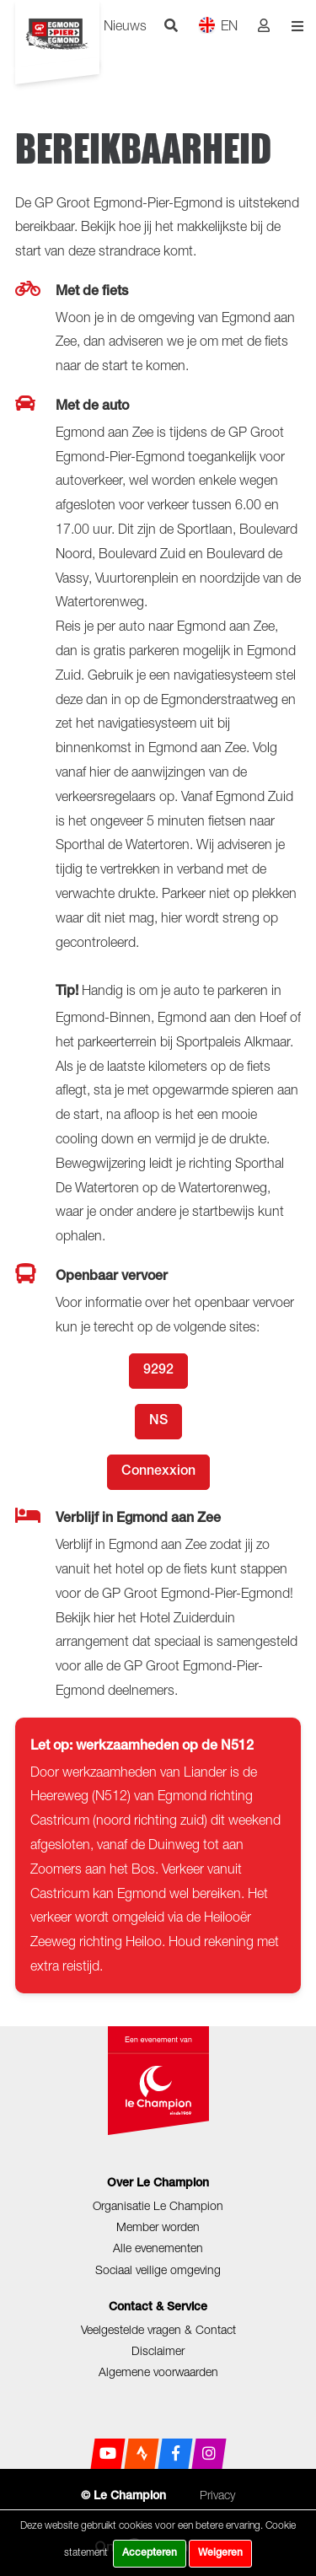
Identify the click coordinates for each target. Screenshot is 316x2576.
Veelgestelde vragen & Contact (158, 2329)
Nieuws (125, 25)
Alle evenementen (158, 2247)
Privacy (217, 2494)
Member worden (158, 2226)
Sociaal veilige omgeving (158, 2269)
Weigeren (220, 2553)
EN (218, 25)
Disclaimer (158, 2350)
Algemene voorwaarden (158, 2371)
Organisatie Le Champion (158, 2205)
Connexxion (158, 1472)
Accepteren (149, 2553)
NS (158, 1421)
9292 (158, 1371)
